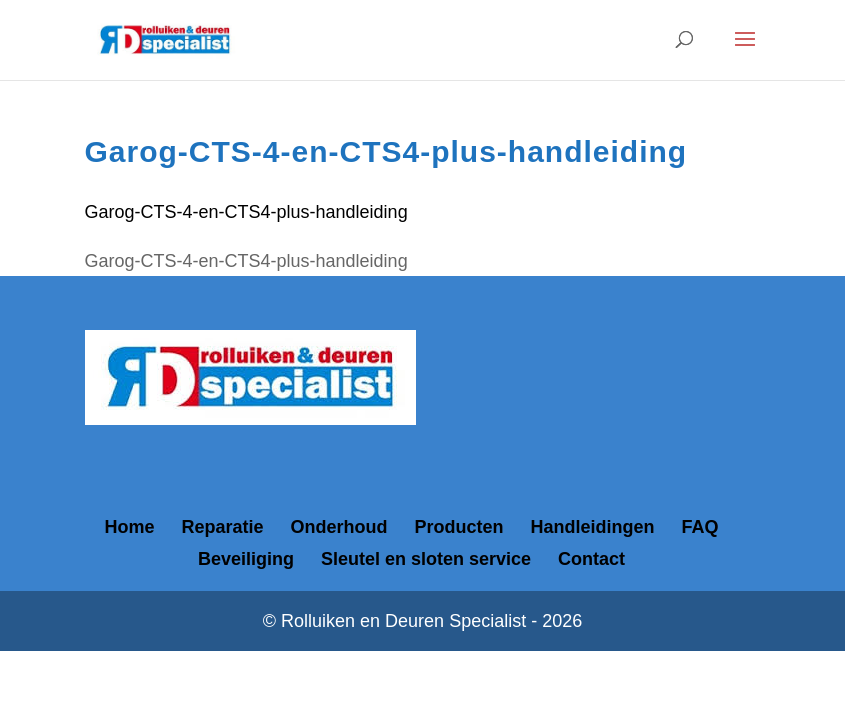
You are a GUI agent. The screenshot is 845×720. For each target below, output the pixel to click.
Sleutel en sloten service (426, 559)
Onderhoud (339, 527)
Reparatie (222, 527)
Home (129, 527)
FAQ (700, 527)
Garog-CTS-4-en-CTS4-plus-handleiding (246, 212)
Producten (459, 527)
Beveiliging (246, 559)
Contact (591, 559)
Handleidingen (593, 527)
